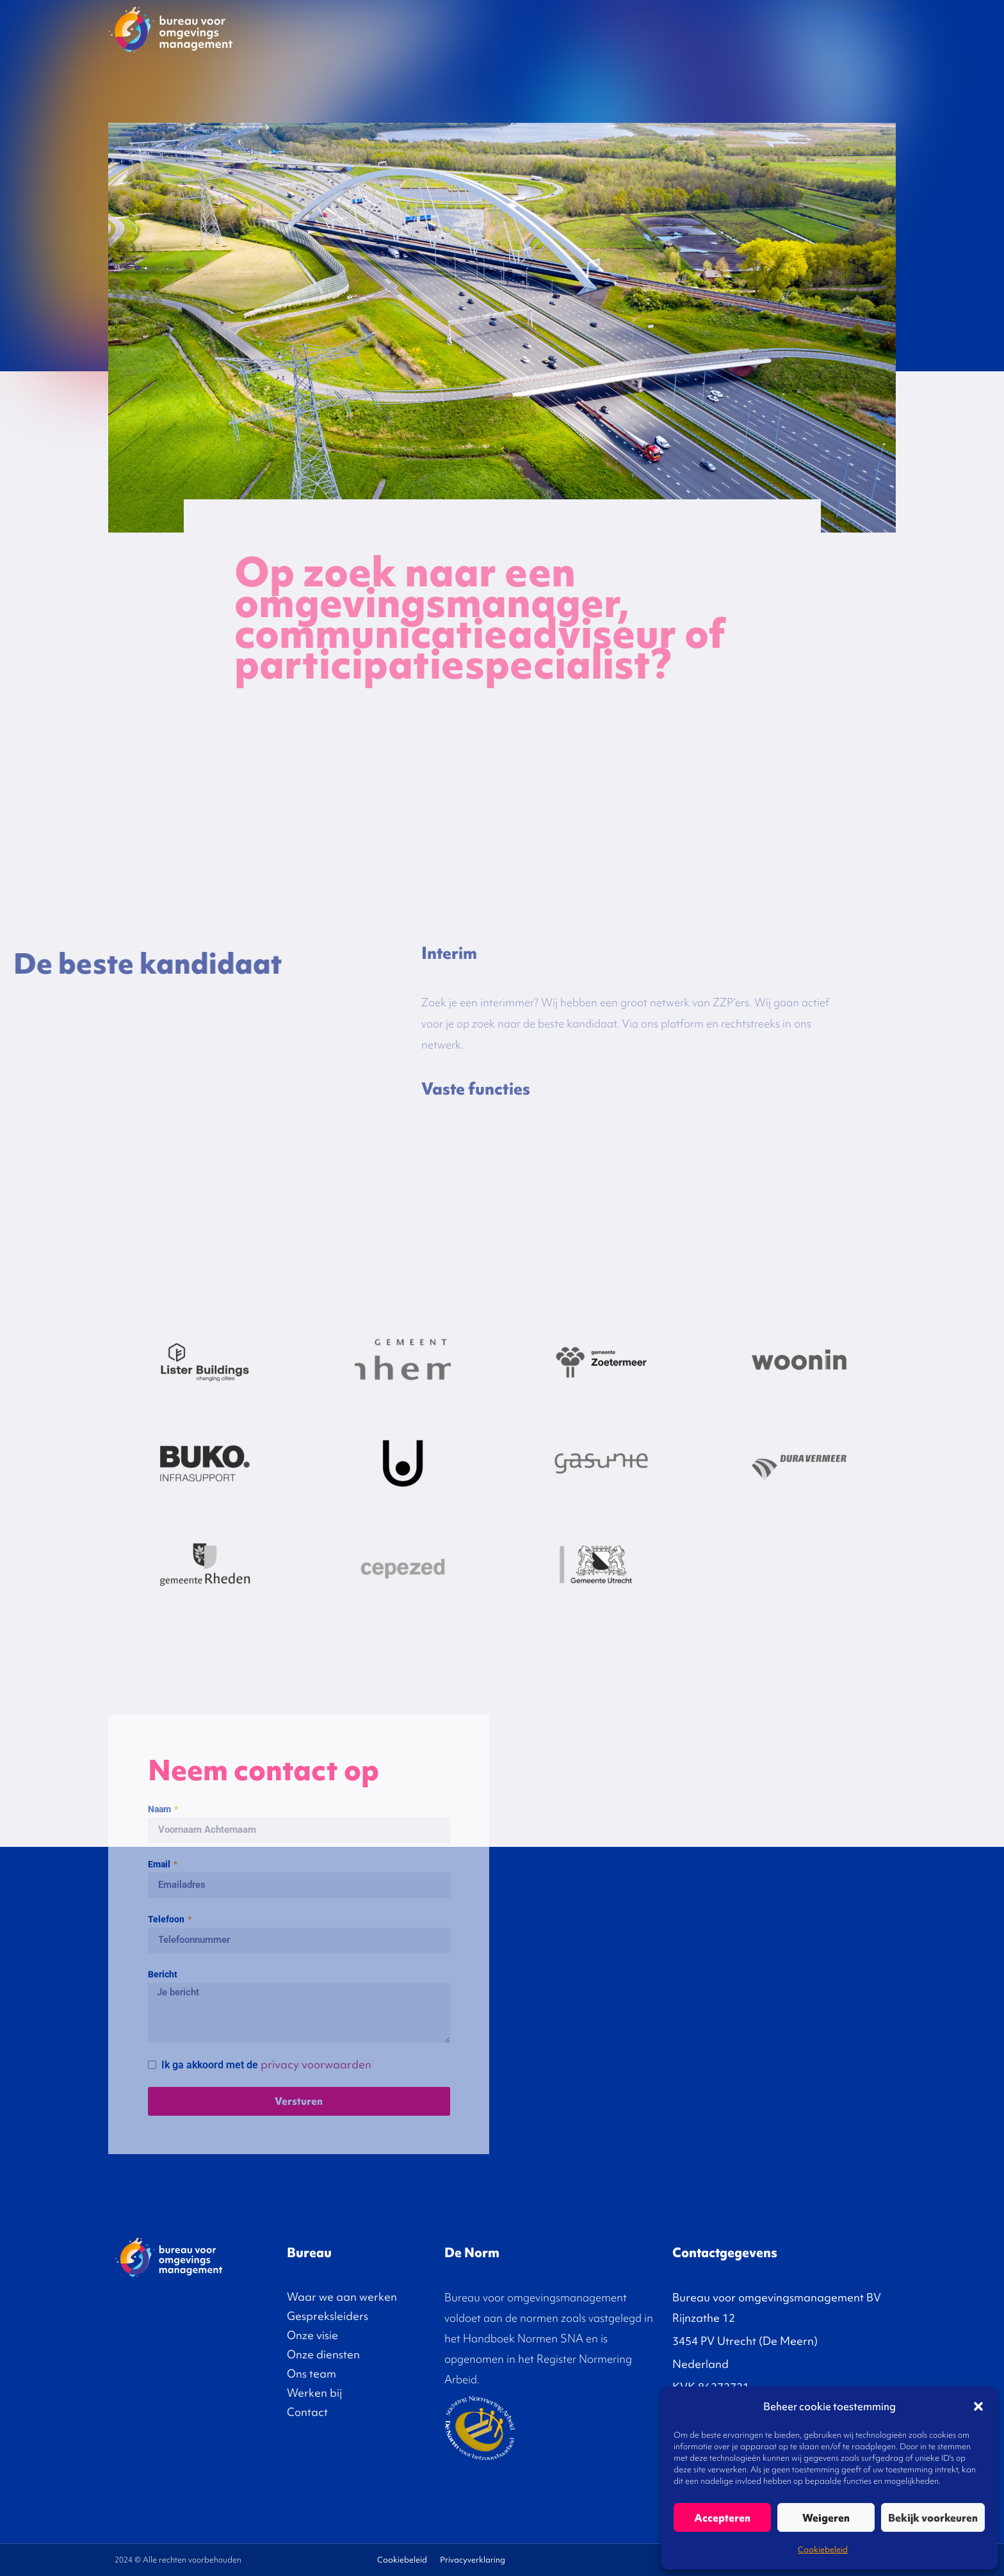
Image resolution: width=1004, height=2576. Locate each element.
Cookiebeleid (823, 2549)
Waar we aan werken (342, 2296)
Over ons (779, 29)
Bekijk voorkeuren (933, 2518)
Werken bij (314, 2392)
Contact (858, 29)
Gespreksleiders (578, 29)
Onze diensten (323, 2354)
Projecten (503, 29)
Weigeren (826, 2518)
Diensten (714, 29)
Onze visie (654, 29)
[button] (978, 2406)
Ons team (311, 2373)
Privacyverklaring (472, 2559)
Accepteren (722, 2518)
